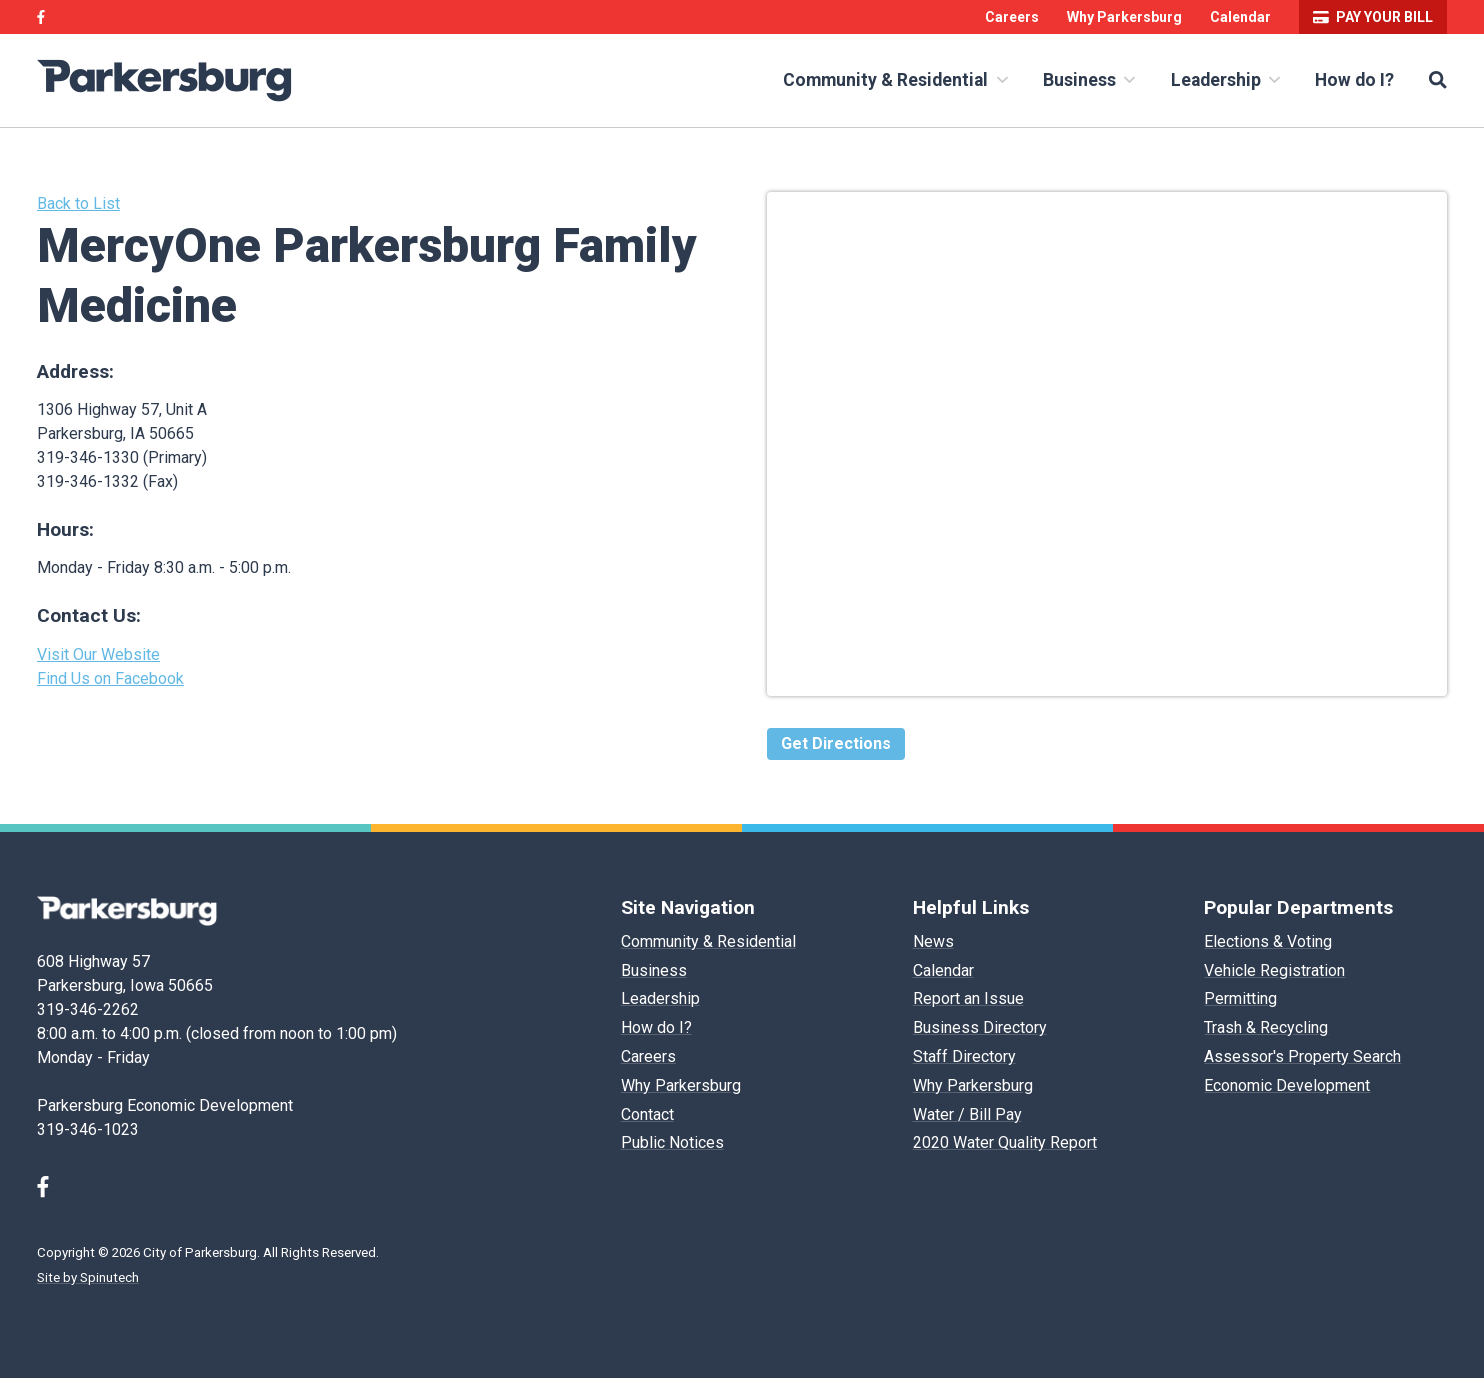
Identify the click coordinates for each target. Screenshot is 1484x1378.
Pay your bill (1373, 17)
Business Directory (980, 1027)
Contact (647, 1114)
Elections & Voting (1268, 941)
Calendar (1240, 17)
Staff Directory (964, 1056)
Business (1089, 80)
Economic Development (1287, 1085)
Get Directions (836, 743)
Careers (1012, 17)
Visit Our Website (98, 654)
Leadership (1225, 80)
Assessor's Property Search (1302, 1056)
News (933, 941)
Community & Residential (895, 80)
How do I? (1354, 80)
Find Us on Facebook (110, 678)
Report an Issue (968, 998)
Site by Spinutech (88, 1277)
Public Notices (672, 1142)
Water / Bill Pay (967, 1114)
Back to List (78, 203)
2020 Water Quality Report (1005, 1142)
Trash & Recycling (1266, 1027)
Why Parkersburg (1124, 17)
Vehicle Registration (1274, 970)
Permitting (1240, 998)
